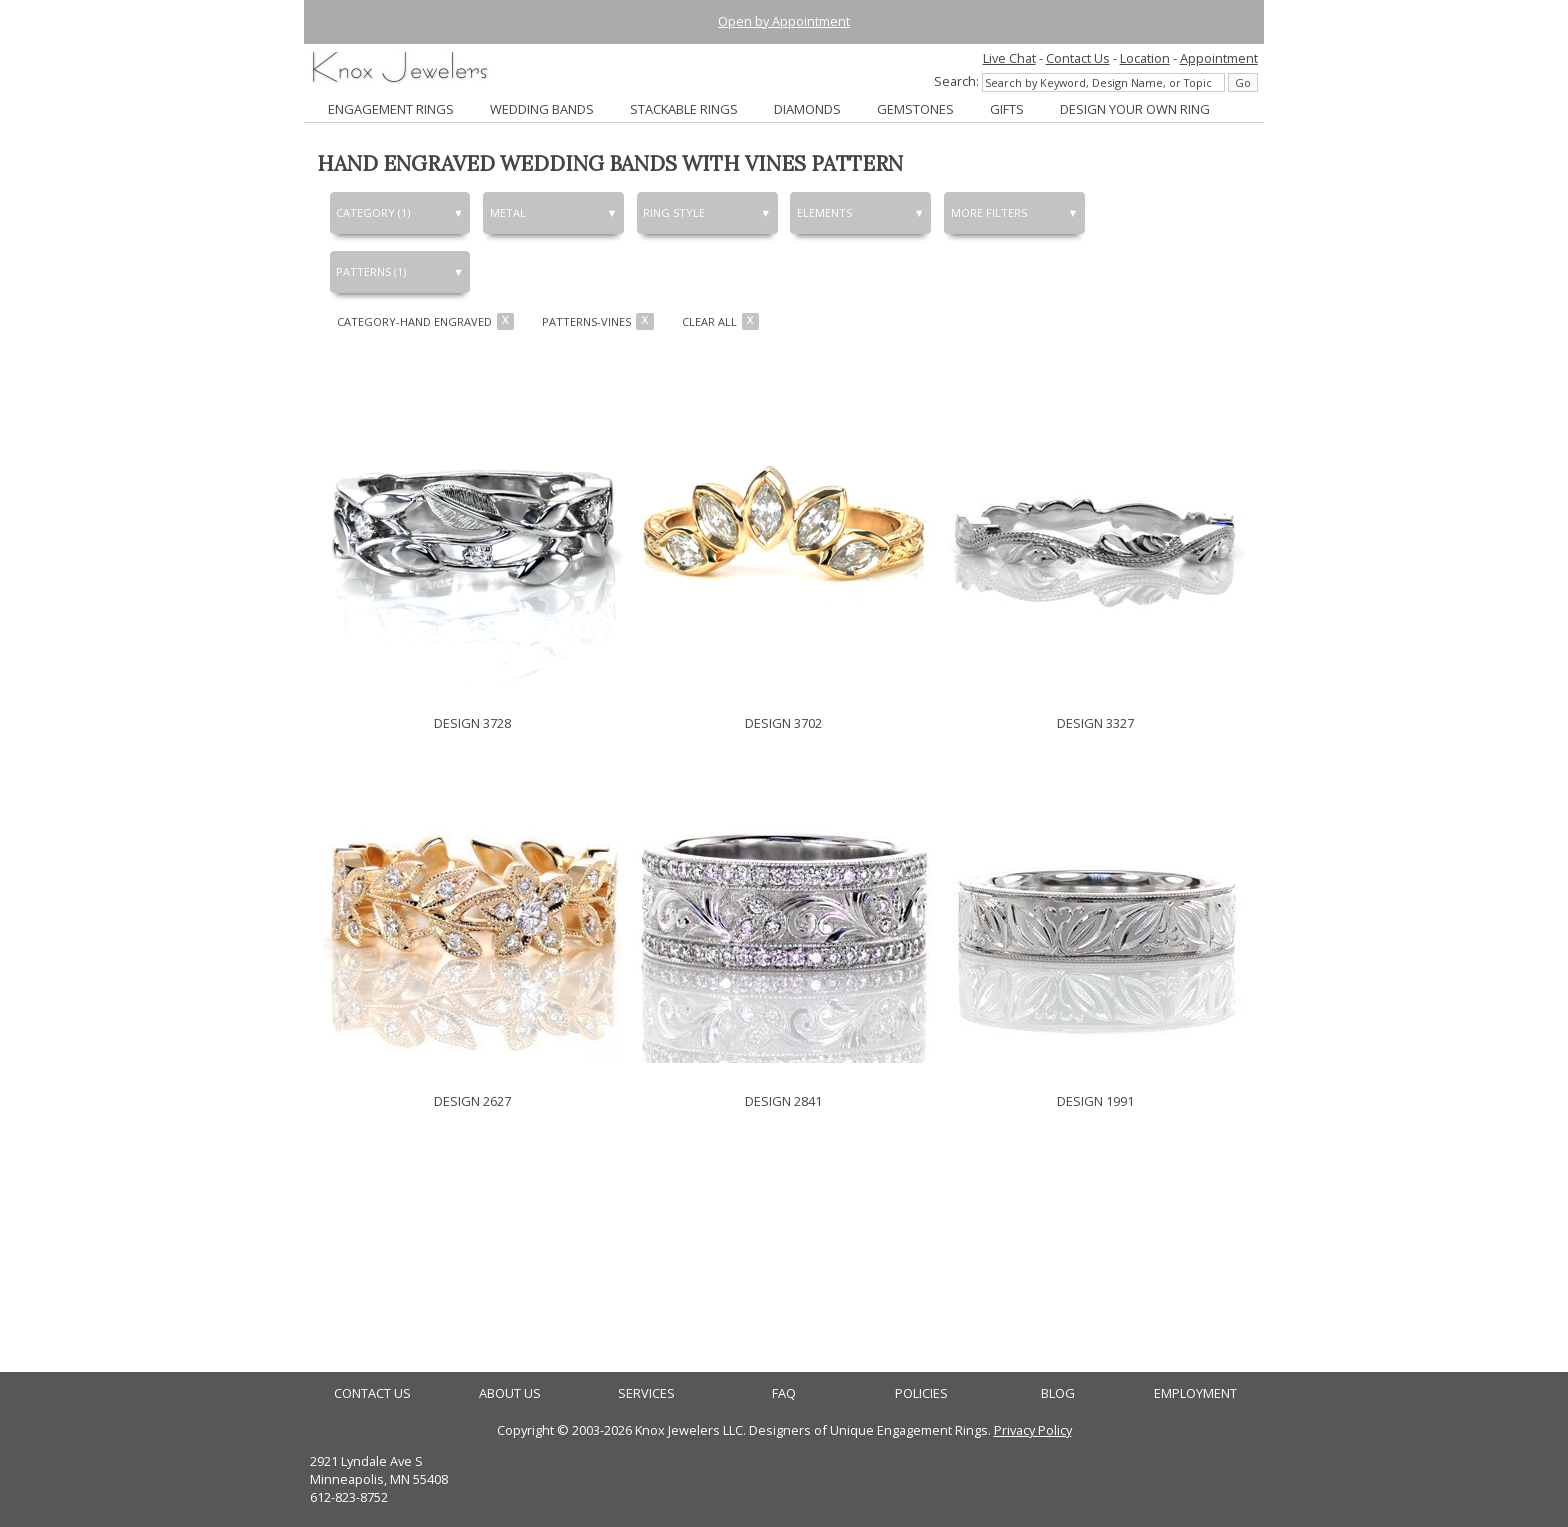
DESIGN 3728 (472, 723)
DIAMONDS (807, 109)
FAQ (784, 1393)
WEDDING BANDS (542, 109)
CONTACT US (372, 1393)
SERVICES (646, 1393)
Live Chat (1009, 58)
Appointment (1219, 58)
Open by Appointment (784, 21)
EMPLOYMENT (1195, 1393)
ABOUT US (510, 1393)
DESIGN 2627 (472, 1101)
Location (1145, 58)
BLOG (1058, 1393)
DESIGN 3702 (783, 723)
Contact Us (1078, 58)
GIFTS (1007, 109)
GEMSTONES (915, 109)
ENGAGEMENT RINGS (391, 109)
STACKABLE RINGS (684, 109)
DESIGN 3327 (1095, 723)
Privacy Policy (1033, 1430)
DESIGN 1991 (1095, 1101)
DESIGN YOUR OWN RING (1135, 109)
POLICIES (921, 1393)
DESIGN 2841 (783, 1101)
